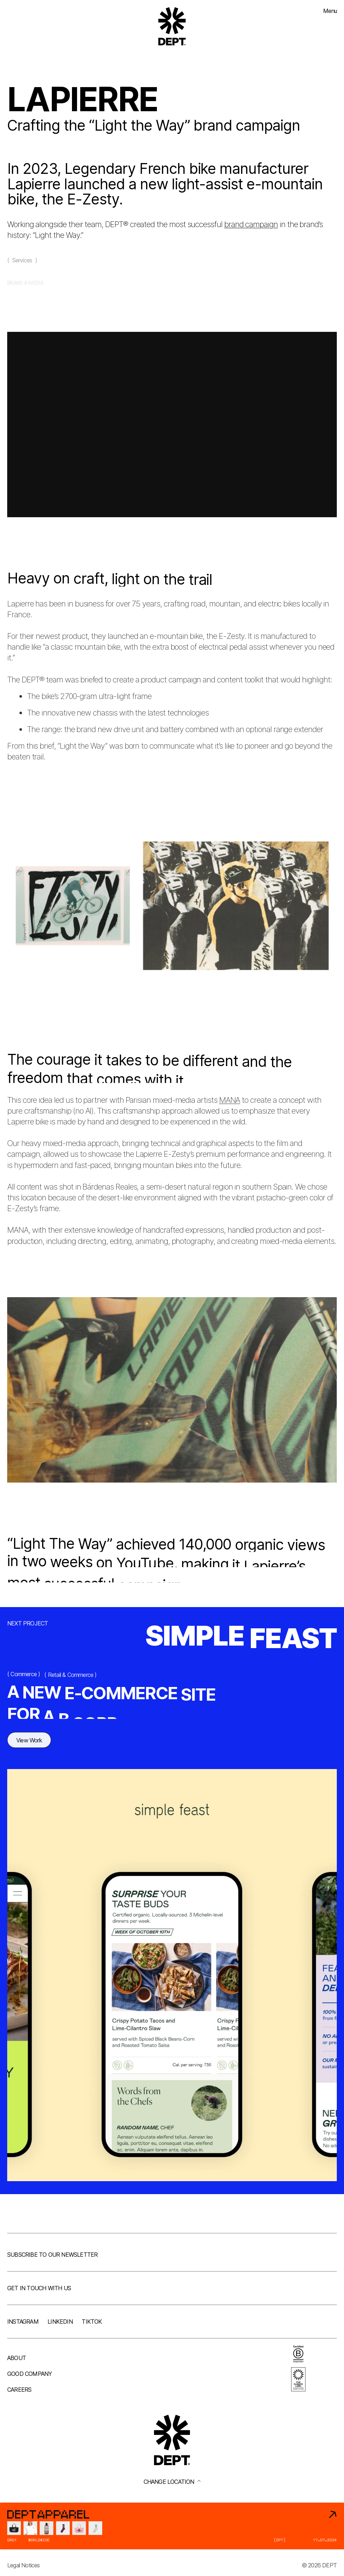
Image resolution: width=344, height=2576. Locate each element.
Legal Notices (23, 2565)
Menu (330, 10)
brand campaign (251, 224)
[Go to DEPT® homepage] (172, 26)
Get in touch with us (39, 2288)
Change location (172, 2481)
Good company (29, 2373)
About (16, 2357)
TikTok (92, 2321)
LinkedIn (60, 2321)
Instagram (23, 2321)
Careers (19, 2389)
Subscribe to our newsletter (52, 2254)
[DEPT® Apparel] (172, 2526)
